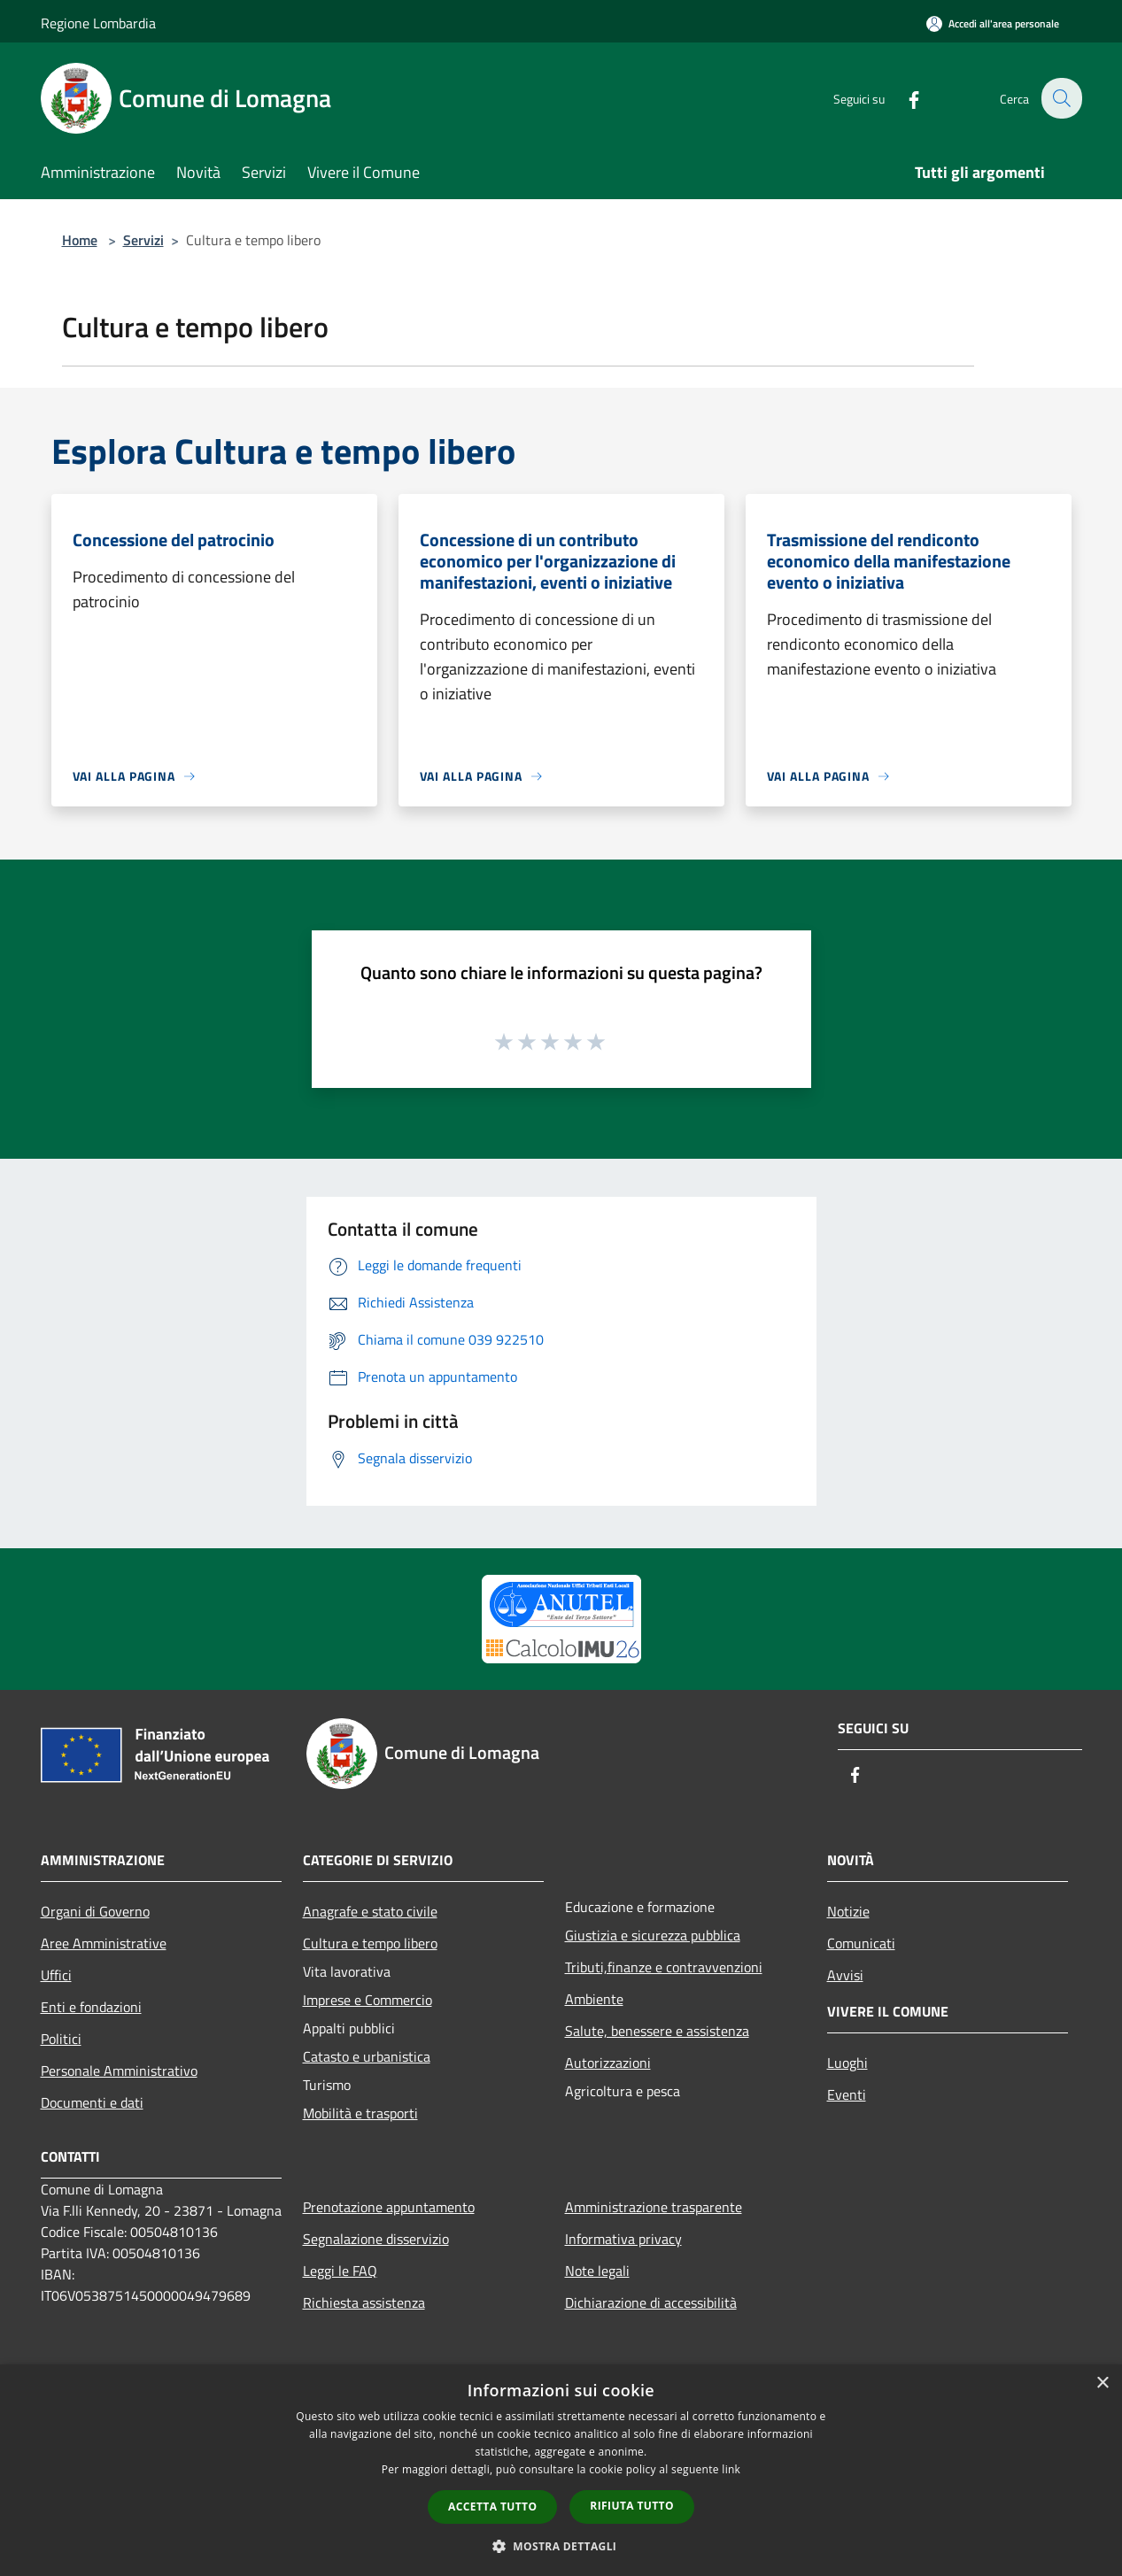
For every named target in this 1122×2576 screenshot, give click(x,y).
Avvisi (845, 1975)
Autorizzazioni (608, 2062)
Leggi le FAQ (340, 2270)
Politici (61, 2038)
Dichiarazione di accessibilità (651, 2302)
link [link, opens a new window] (731, 2469)
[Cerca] (1061, 98)
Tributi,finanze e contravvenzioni (663, 1967)
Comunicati (861, 1943)
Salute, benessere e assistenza (657, 2030)
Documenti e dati (92, 2102)
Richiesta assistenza (364, 2302)
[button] (561, 2546)
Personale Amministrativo (119, 2070)
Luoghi (847, 2062)
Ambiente (594, 1998)
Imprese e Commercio (367, 1999)
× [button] (1102, 2383)
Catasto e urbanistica (366, 2056)
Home (79, 240)
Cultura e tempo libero (370, 1943)
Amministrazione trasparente (653, 2206)
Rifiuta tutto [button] (632, 2505)
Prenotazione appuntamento (389, 2206)
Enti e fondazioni (91, 2006)
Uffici (56, 1975)
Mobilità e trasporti (360, 2113)
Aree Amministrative (103, 1943)
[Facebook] (903, 98)
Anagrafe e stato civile (370, 1911)
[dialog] (561, 2470)
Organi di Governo (95, 1911)
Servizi (143, 240)
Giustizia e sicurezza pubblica (652, 1935)
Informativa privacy (623, 2238)
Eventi (846, 2094)
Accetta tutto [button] (492, 2506)
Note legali (597, 2270)
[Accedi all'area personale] (992, 23)
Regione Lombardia (98, 23)
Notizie (848, 1911)
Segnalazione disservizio (376, 2238)
